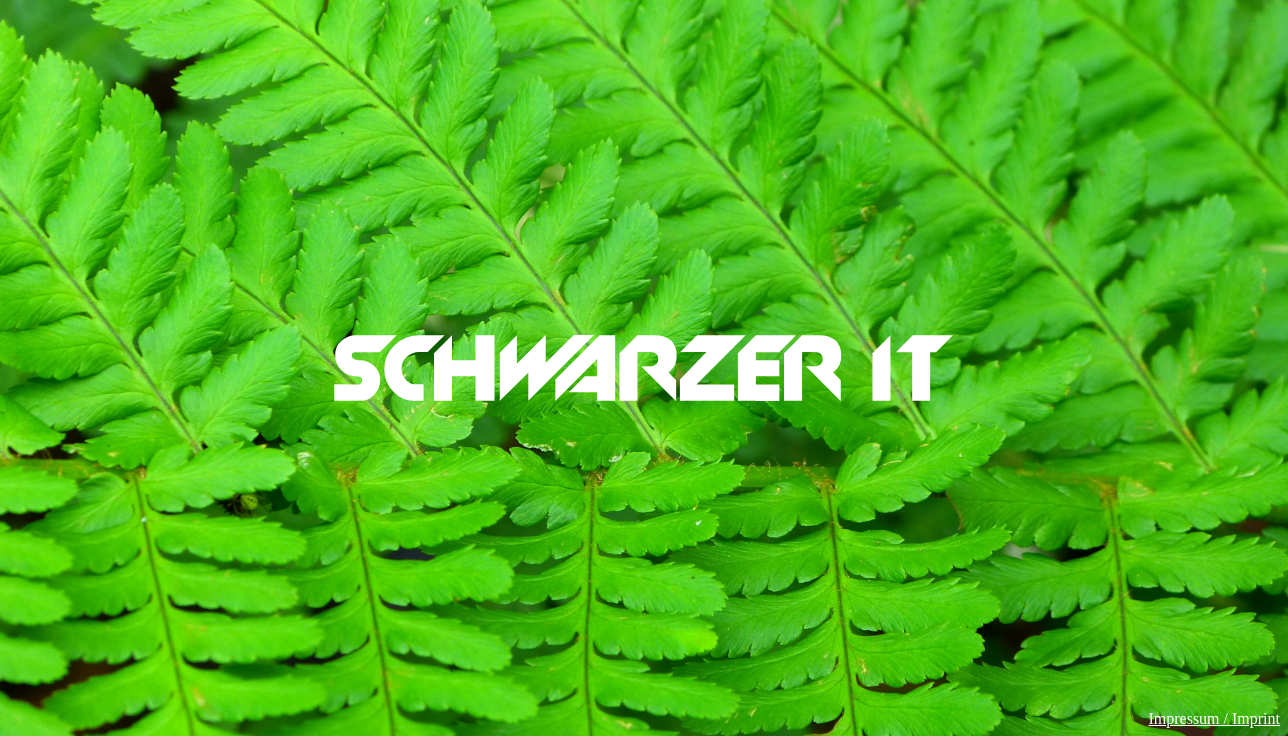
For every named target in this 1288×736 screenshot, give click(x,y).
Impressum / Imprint (1214, 718)
